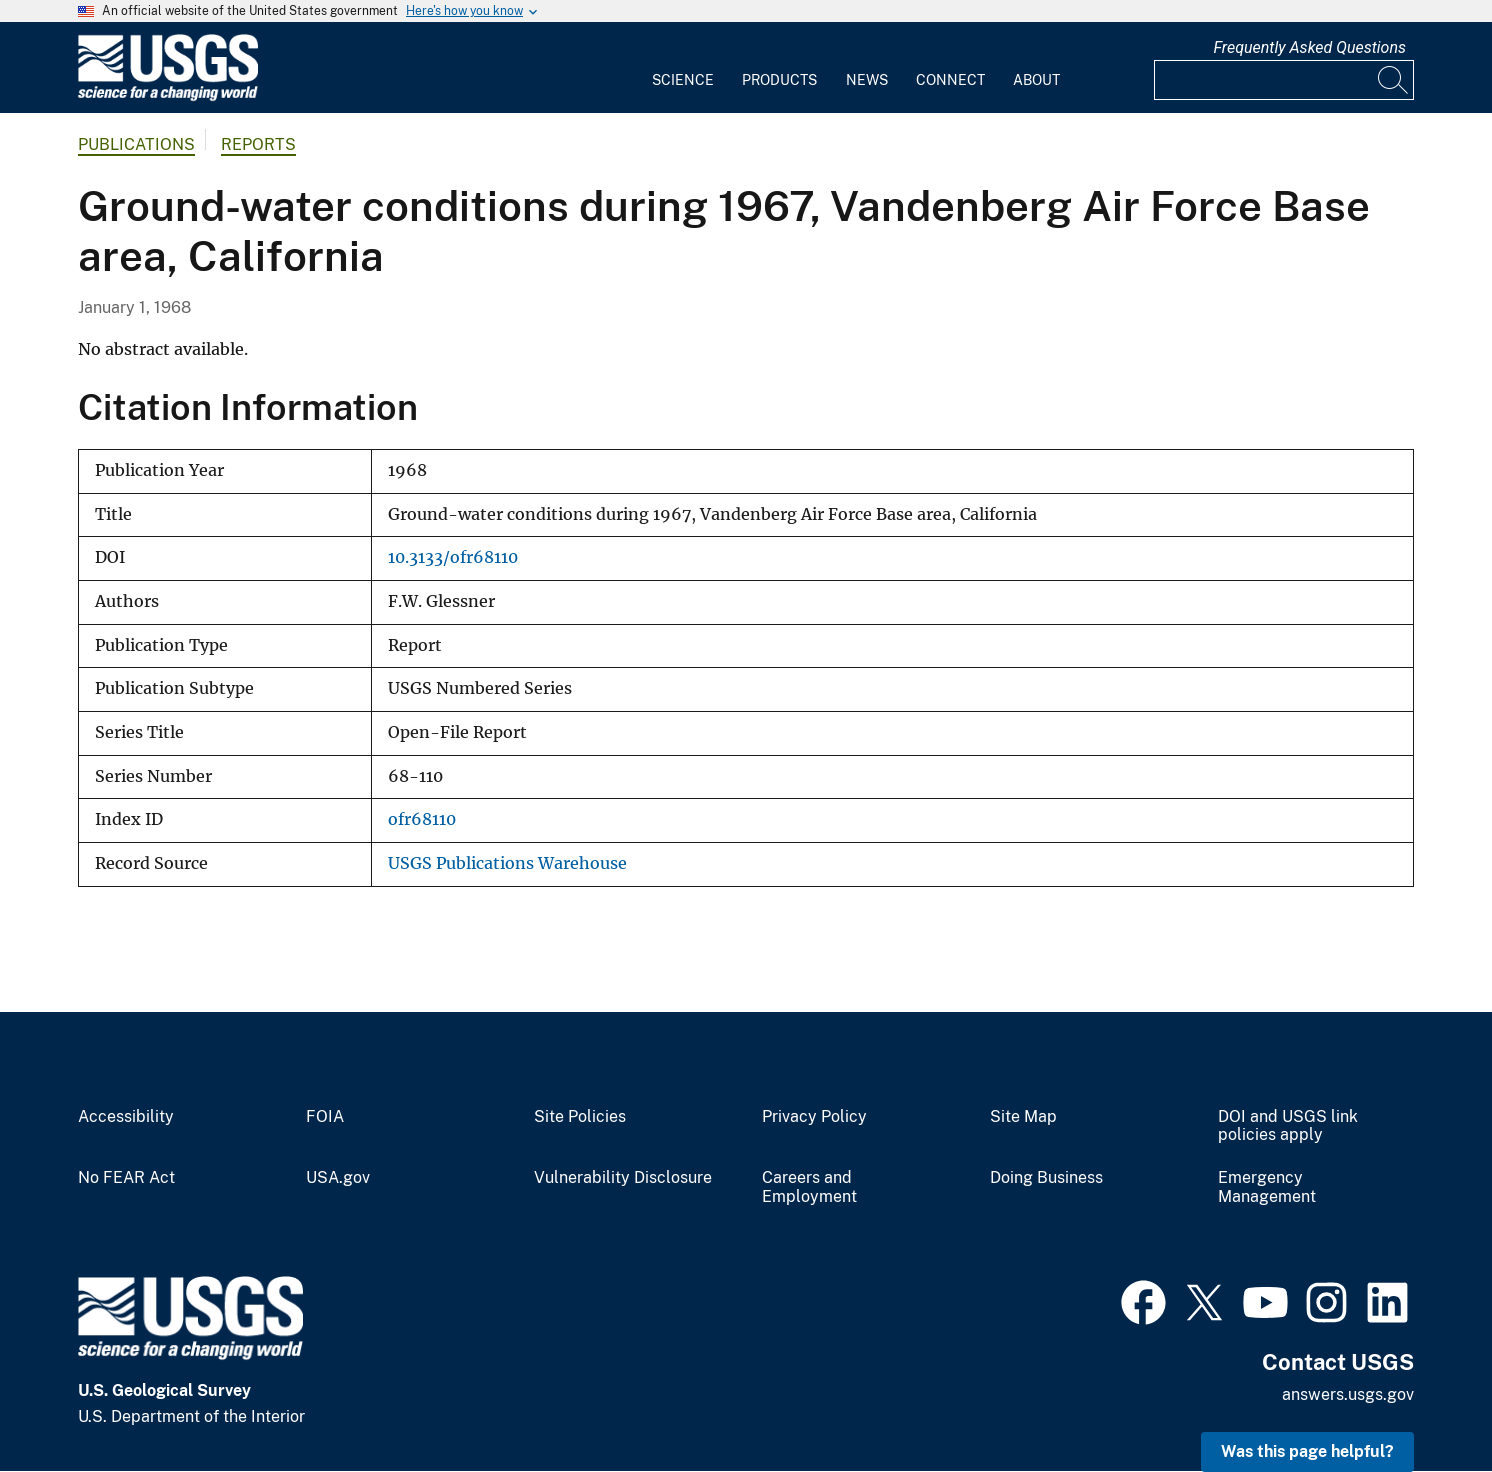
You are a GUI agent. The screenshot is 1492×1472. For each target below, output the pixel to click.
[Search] (1394, 80)
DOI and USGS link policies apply (1288, 1126)
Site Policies (580, 1117)
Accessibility (126, 1117)
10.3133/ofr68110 (453, 557)
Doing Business (1046, 1178)
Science (683, 80)
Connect (950, 80)
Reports (258, 144)
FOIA (325, 1117)
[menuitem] (683, 68)
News (867, 80)
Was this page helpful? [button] (1307, 1451)
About (1036, 80)
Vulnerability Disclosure (623, 1178)
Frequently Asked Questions (1309, 47)
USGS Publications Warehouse (507, 863)
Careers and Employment (809, 1187)
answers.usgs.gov (1348, 1394)
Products (779, 80)
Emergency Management (1267, 1187)
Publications (136, 144)
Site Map (1023, 1117)
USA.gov (338, 1178)
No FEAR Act (126, 1178)
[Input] (1284, 80)
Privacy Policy (814, 1117)
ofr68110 (422, 819)
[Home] (168, 96)
